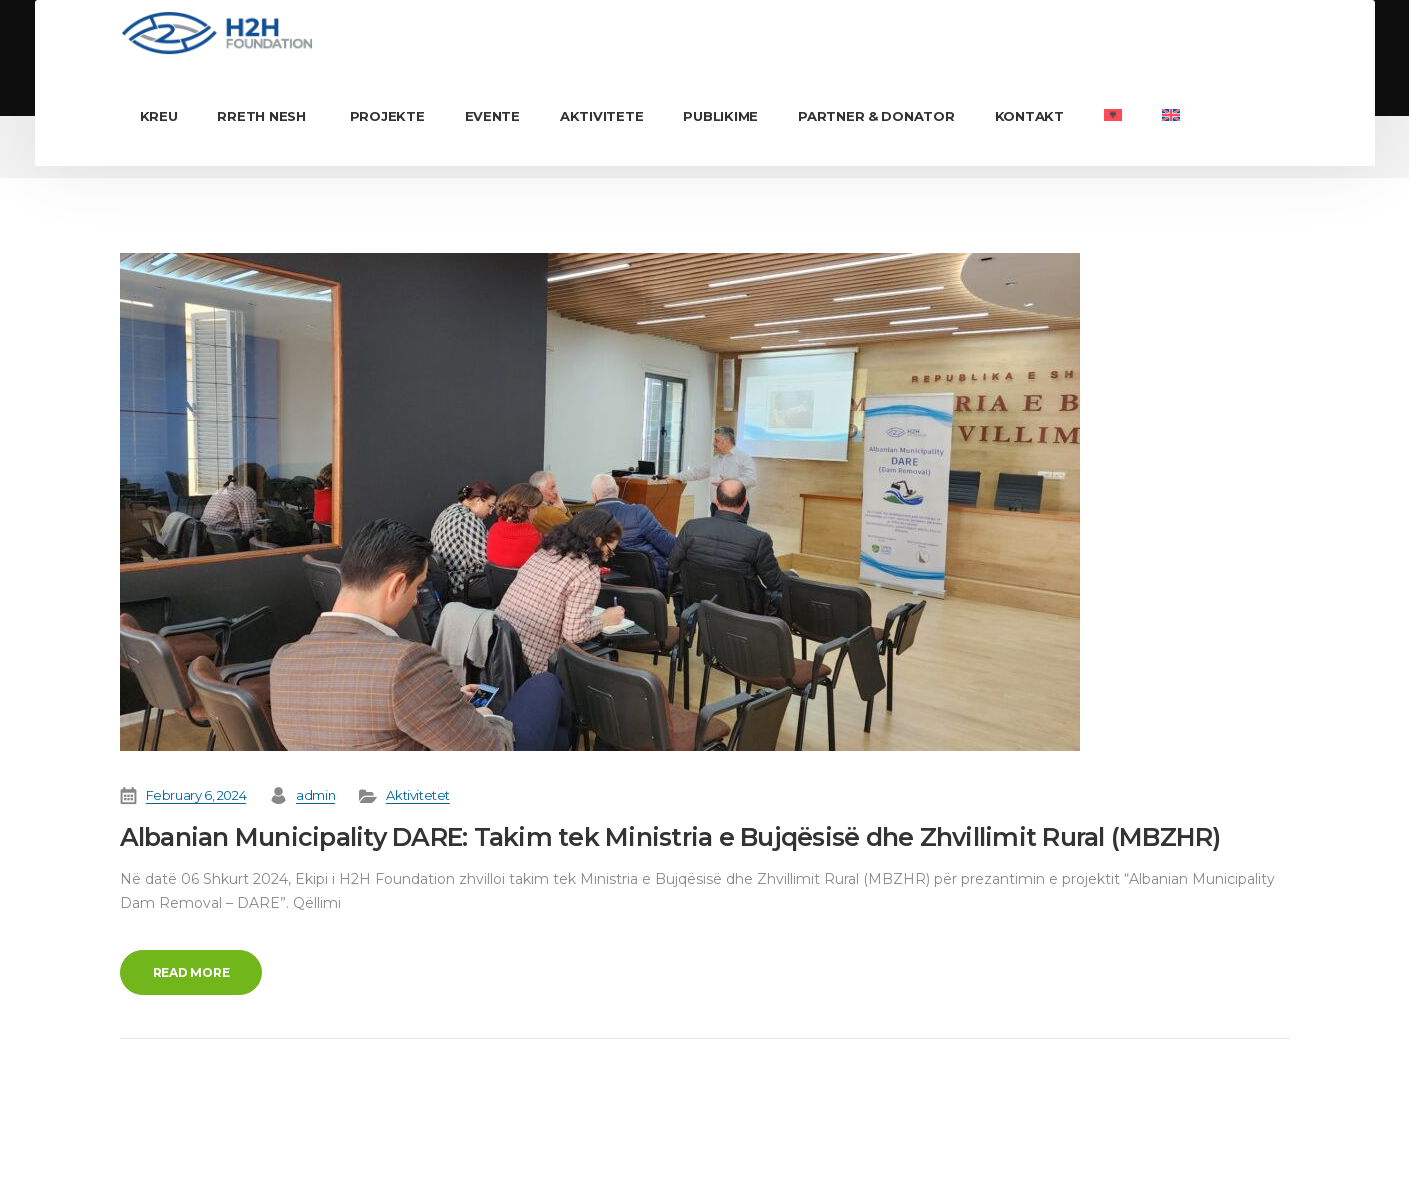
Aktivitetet (418, 795)
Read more (191, 972)
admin (315, 795)
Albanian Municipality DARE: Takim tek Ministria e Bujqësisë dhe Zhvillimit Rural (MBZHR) (670, 837)
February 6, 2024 (196, 795)
